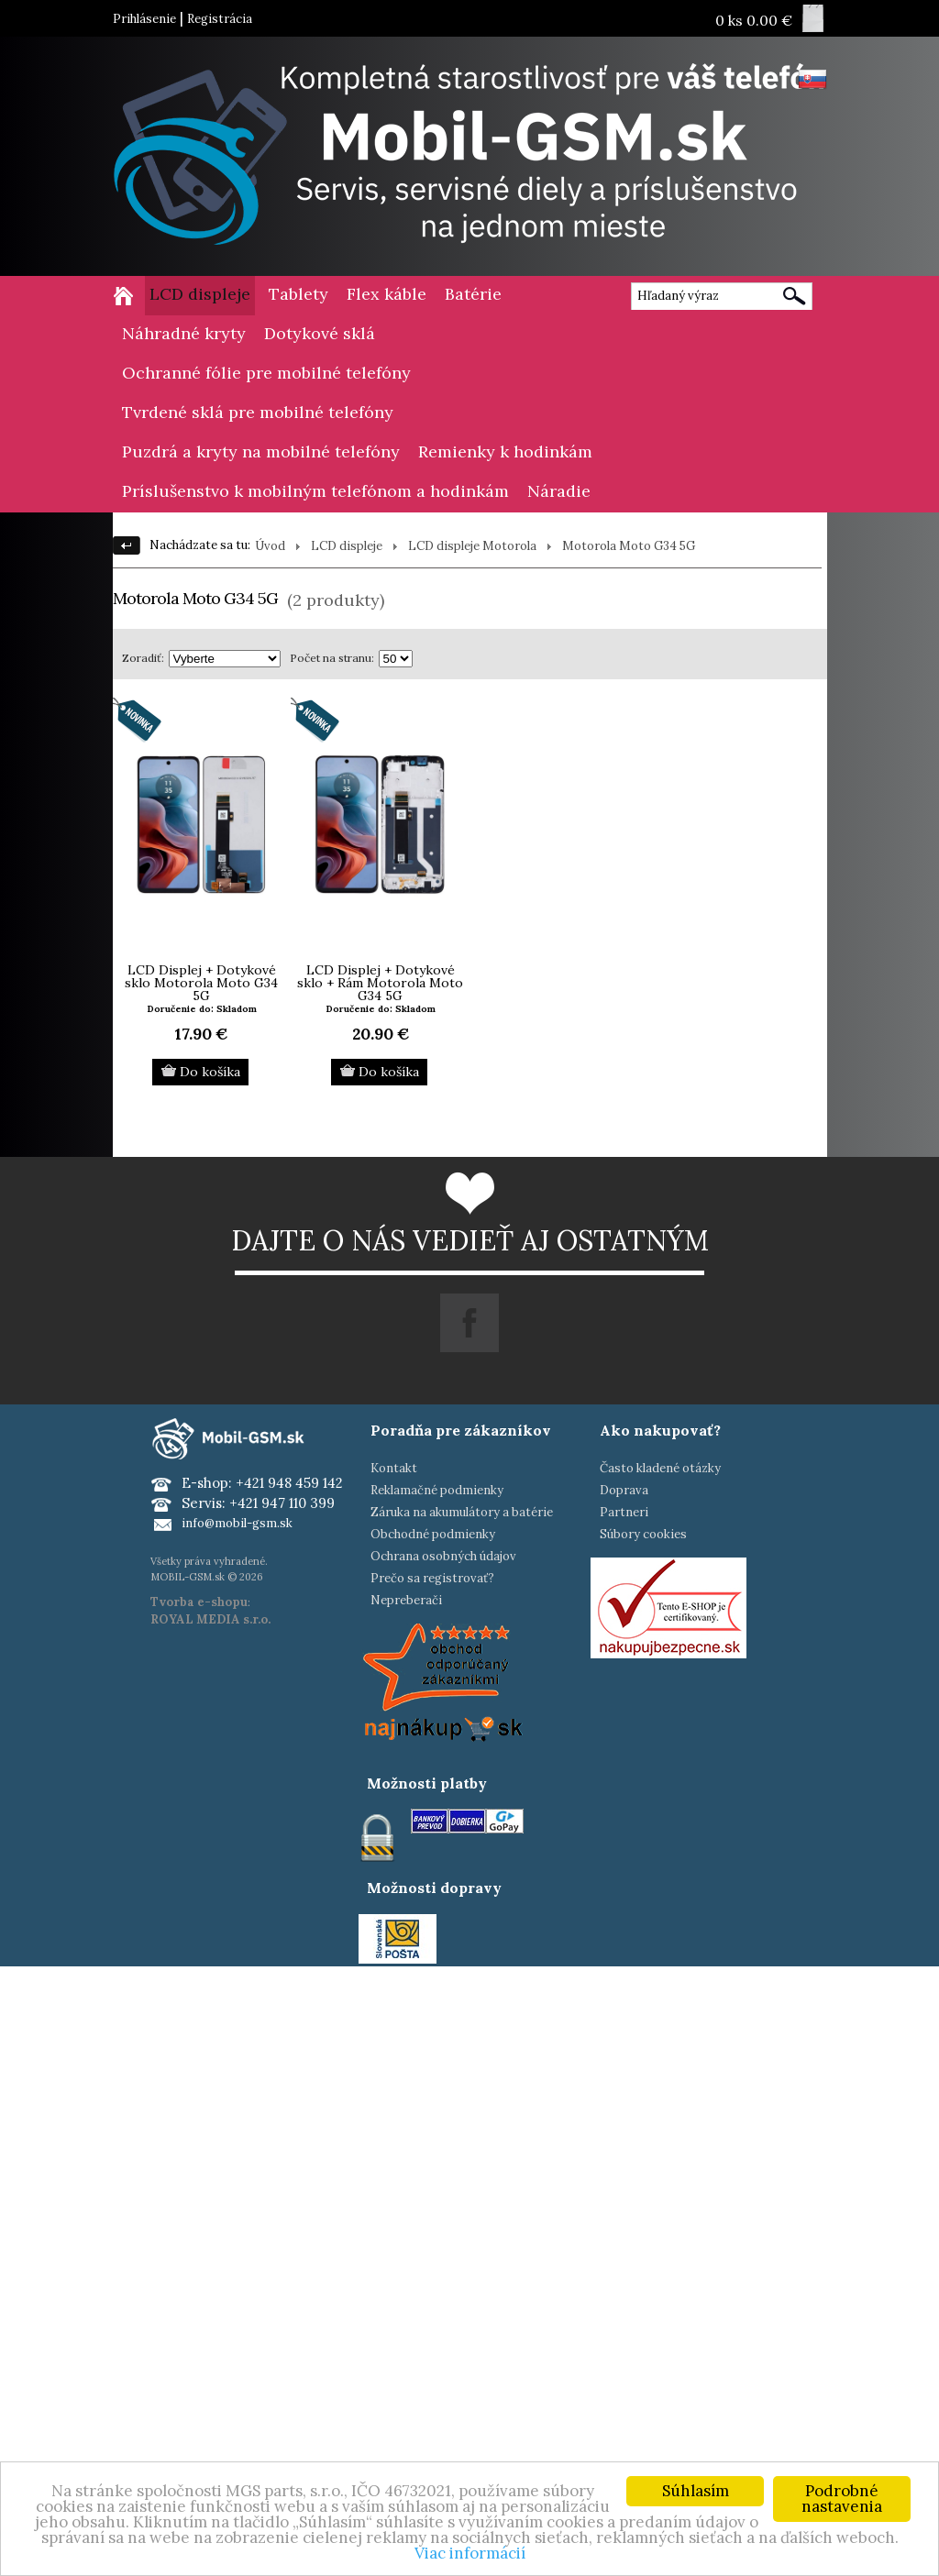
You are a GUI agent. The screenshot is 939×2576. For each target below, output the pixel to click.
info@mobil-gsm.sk (237, 1523)
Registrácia (219, 19)
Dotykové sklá (319, 333)
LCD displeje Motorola (472, 546)
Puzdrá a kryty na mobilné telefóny (261, 451)
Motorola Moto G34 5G (628, 546)
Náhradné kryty (184, 333)
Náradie (559, 490)
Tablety (298, 293)
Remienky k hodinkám (505, 451)
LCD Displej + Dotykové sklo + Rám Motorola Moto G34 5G (380, 982)
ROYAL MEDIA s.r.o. (210, 1619)
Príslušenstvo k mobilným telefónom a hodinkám (315, 490)
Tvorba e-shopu (199, 1602)
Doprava (624, 1490)
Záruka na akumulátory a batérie (461, 1512)
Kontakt (393, 1468)
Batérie (473, 293)
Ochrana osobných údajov (443, 1556)
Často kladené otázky (660, 1468)
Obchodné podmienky (432, 1534)
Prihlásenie (144, 19)
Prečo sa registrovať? (432, 1578)
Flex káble (386, 293)
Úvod (270, 546)
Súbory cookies (643, 1534)
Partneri (624, 1512)
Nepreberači (406, 1600)
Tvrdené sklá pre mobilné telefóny (257, 412)
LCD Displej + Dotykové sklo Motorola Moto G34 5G (201, 982)
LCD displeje (199, 293)
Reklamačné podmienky (436, 1490)
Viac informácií (469, 2553)
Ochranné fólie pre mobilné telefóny (266, 372)
